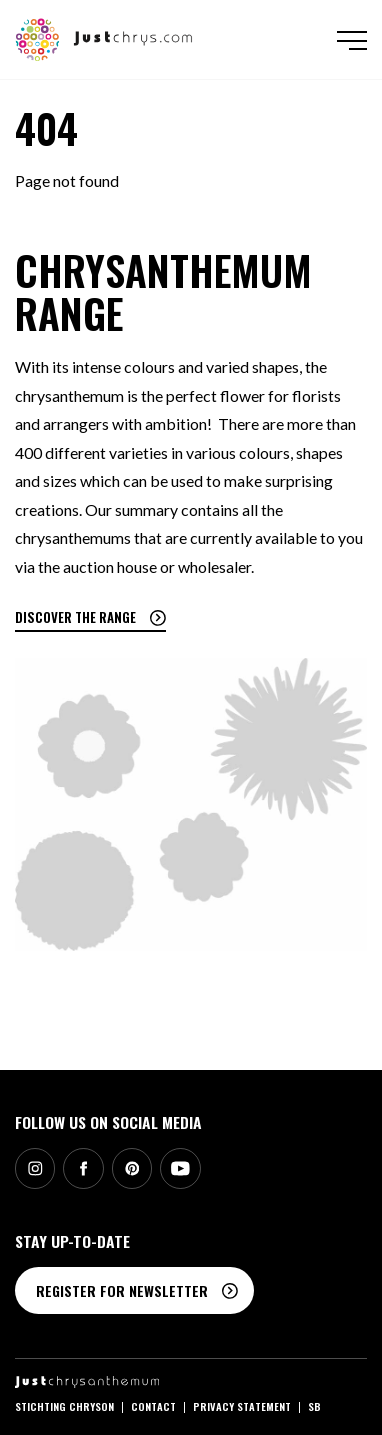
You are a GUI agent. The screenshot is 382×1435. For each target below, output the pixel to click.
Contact (153, 1406)
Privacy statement (242, 1406)
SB (314, 1406)
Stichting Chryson (64, 1406)
